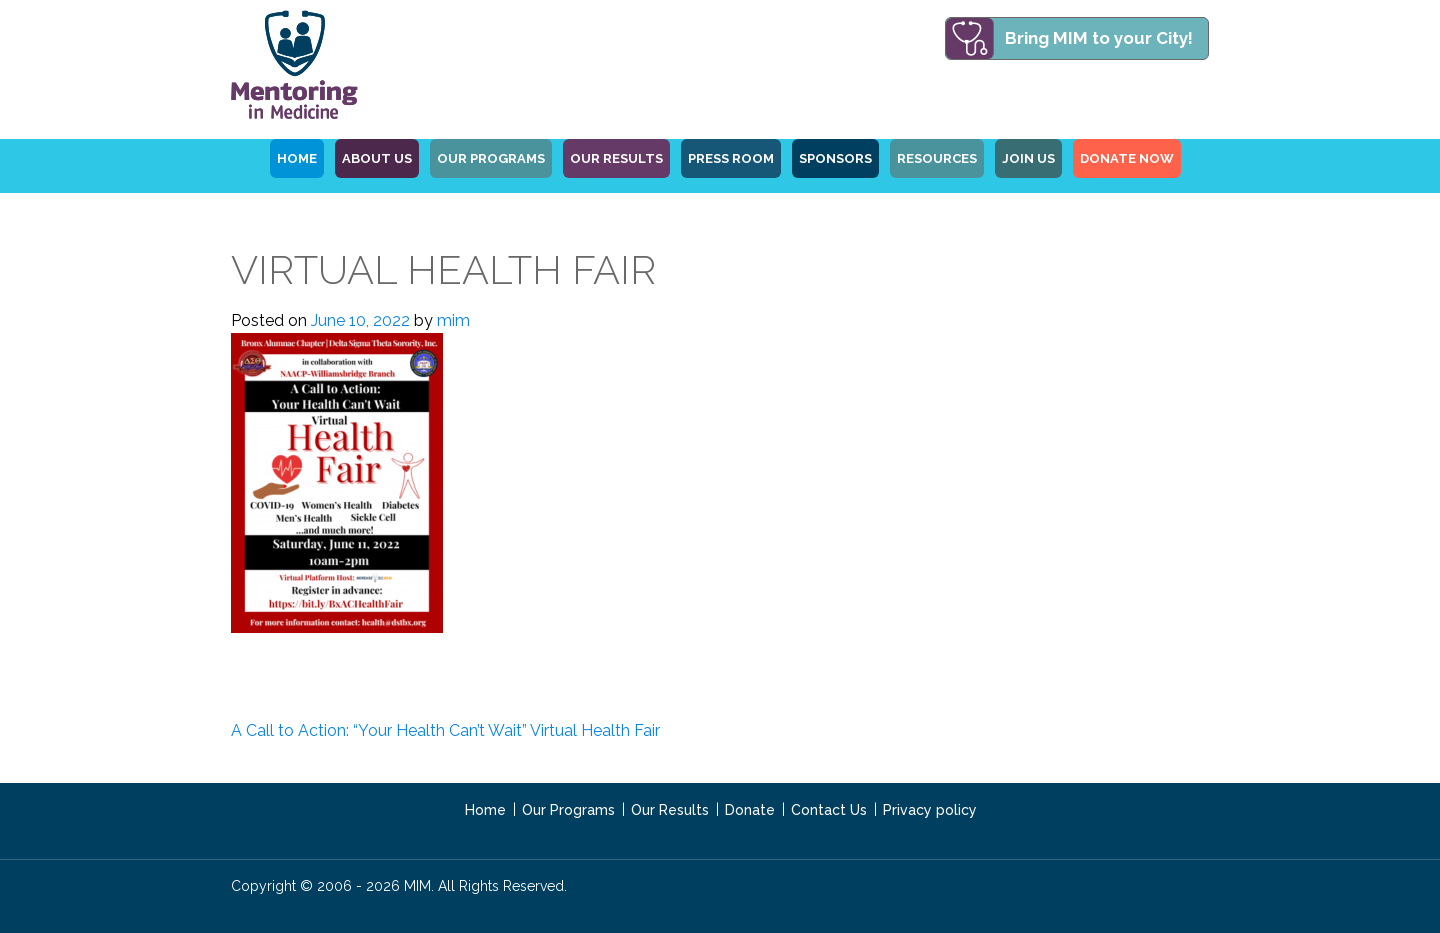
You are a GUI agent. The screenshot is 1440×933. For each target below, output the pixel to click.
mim (453, 320)
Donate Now (1127, 158)
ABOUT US (377, 158)
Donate (750, 810)
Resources (937, 158)
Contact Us (829, 810)
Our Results (616, 158)
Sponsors (835, 158)
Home (485, 810)
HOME (297, 158)
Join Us (1028, 158)
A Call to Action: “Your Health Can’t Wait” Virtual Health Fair (445, 730)
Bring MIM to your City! (1099, 38)
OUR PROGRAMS (491, 158)
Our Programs (568, 810)
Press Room (731, 158)
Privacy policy (930, 810)
